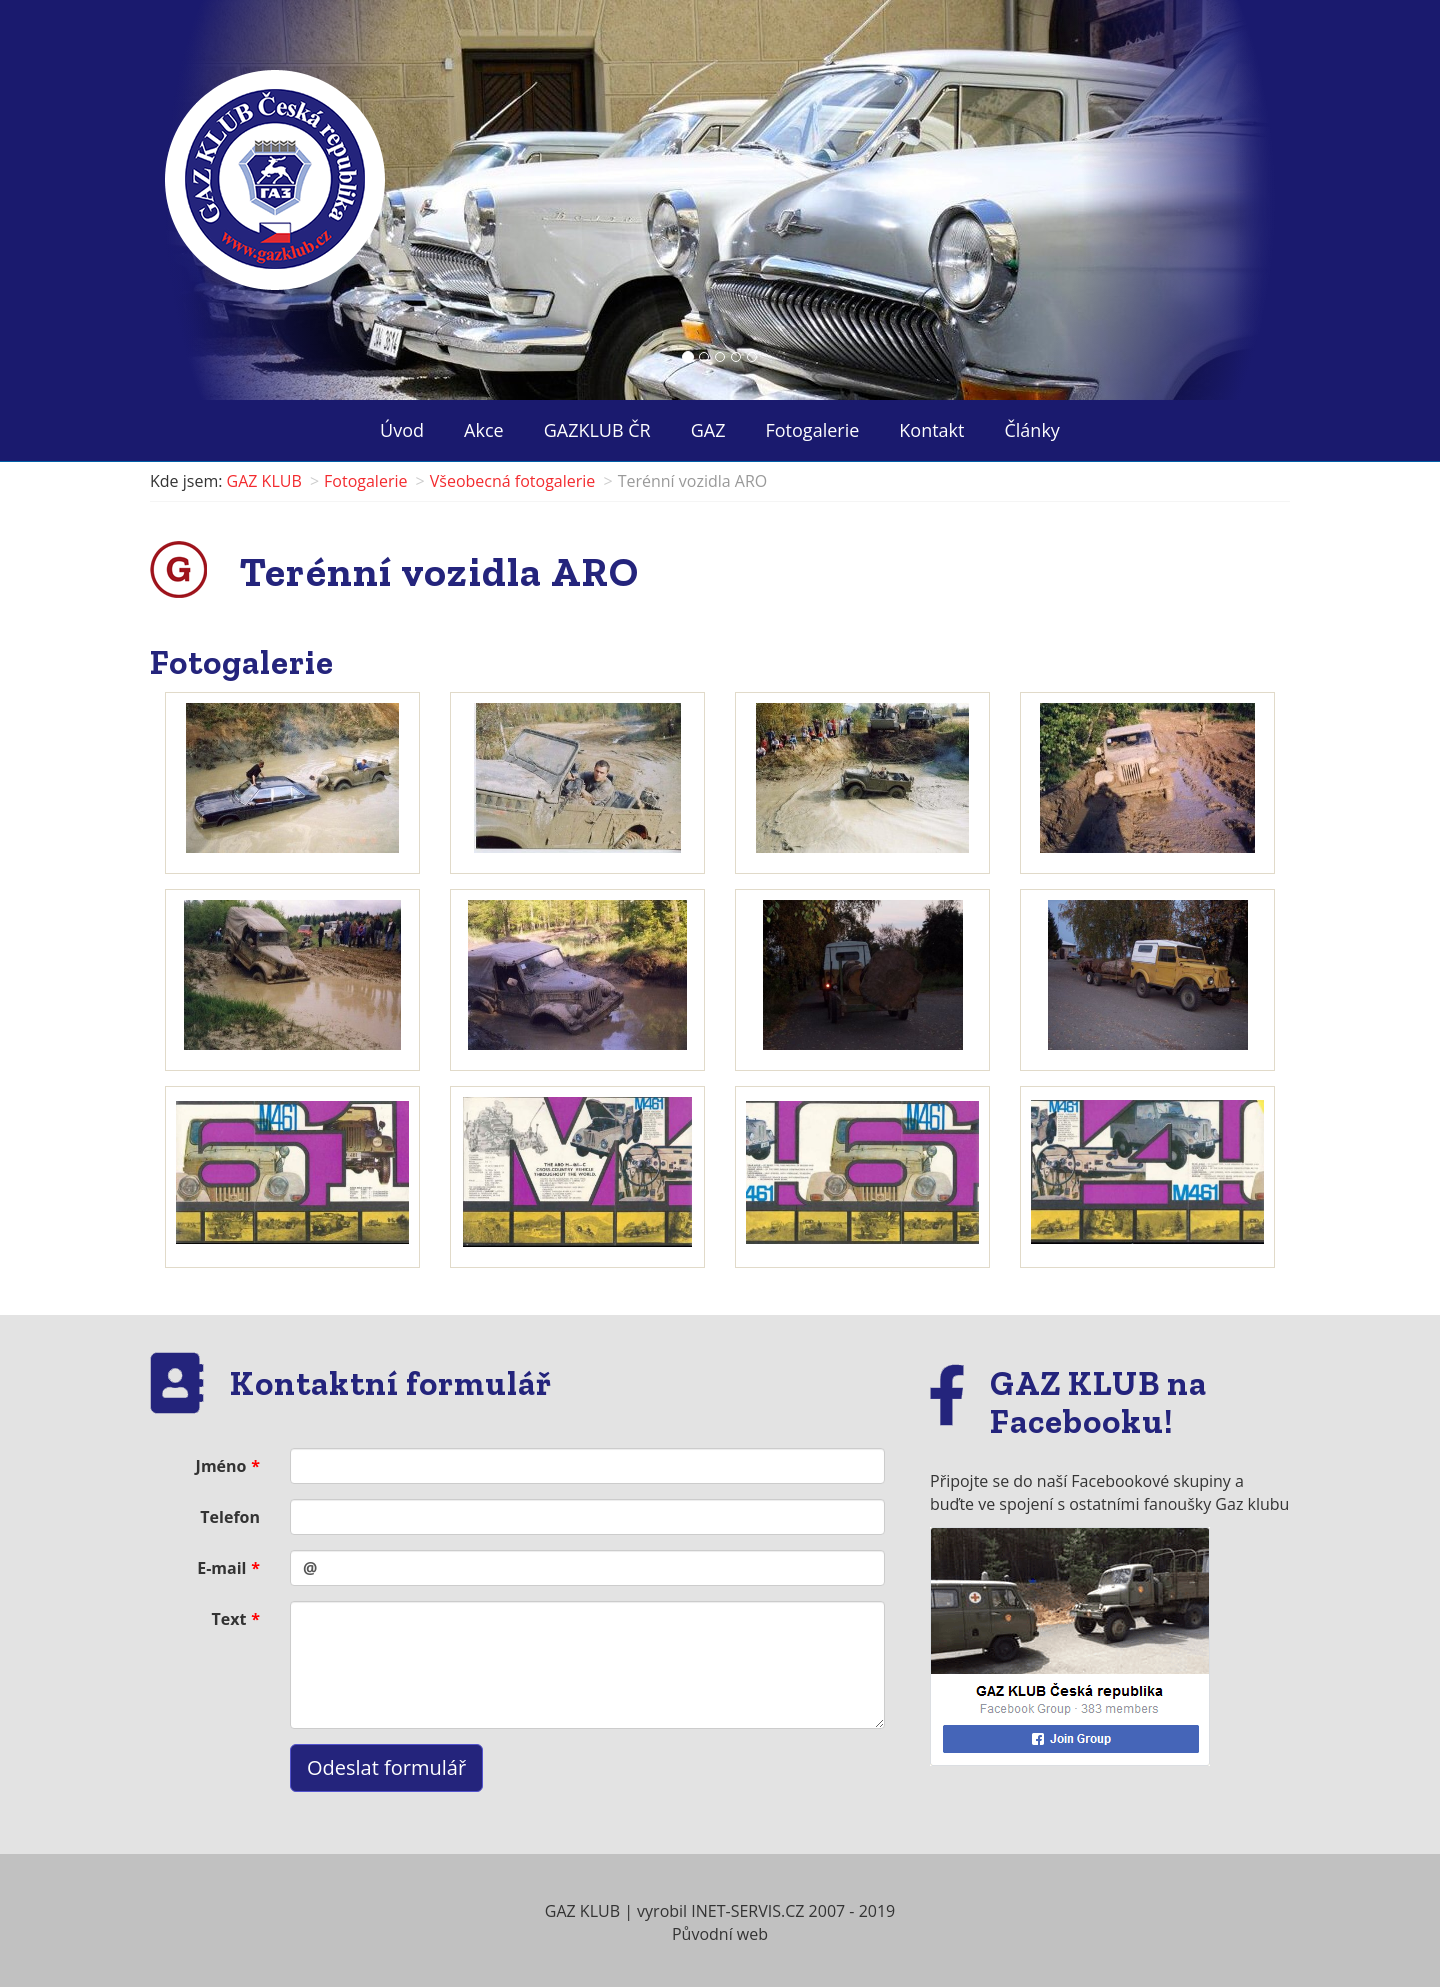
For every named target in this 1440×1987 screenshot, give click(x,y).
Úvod (402, 430)
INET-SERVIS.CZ (747, 1911)
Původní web (720, 1934)
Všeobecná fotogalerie (513, 481)
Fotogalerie (813, 430)
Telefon (230, 1517)
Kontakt (931, 430)
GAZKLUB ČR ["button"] (597, 430)
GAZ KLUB (264, 481)
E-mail (221, 1568)
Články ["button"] (1031, 430)
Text (229, 1619)
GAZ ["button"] (708, 430)
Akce (484, 430)
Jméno (221, 1466)
